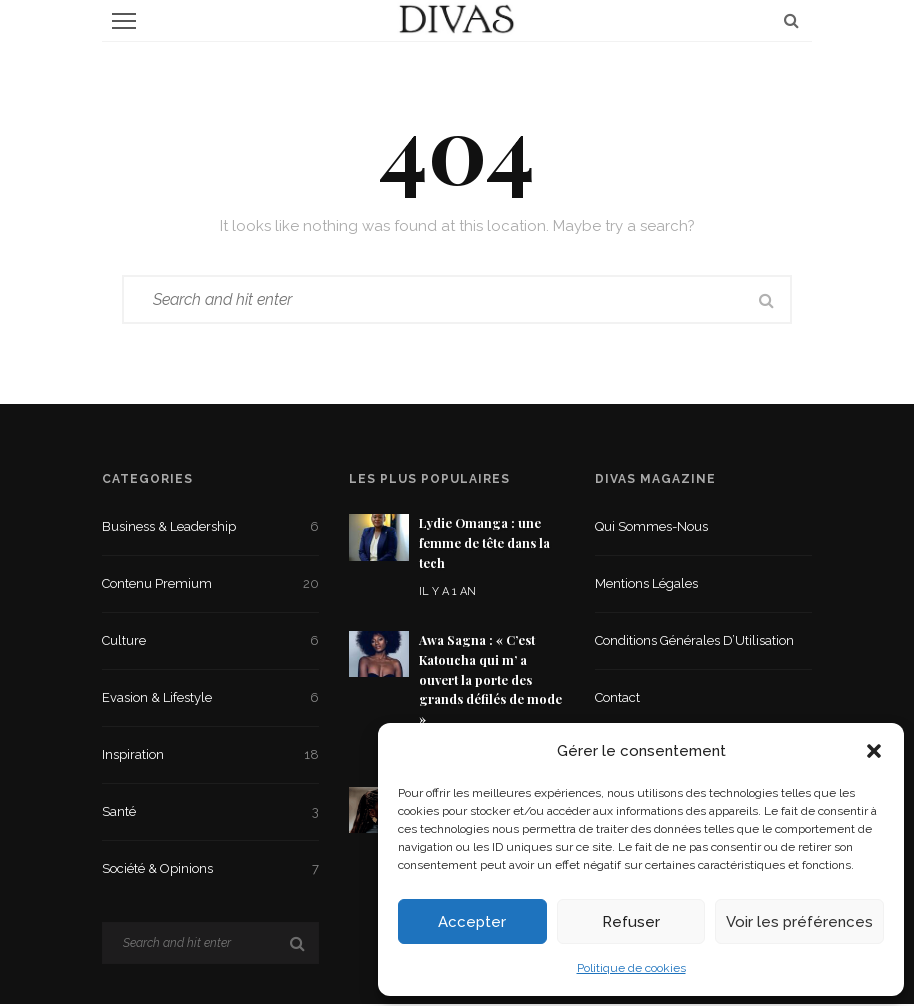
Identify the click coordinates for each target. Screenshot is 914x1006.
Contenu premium (210, 586)
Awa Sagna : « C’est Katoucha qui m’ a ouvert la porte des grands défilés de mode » (490, 682)
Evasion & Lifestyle (210, 700)
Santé (210, 814)
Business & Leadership (210, 529)
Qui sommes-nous (651, 528)
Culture (210, 643)
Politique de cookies (631, 968)
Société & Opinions (210, 871)
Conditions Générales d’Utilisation (694, 642)
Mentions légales (646, 585)
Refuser (631, 922)
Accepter (472, 922)
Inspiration (210, 757)
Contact (617, 699)
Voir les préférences (799, 922)
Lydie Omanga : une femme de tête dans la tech (484, 545)
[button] (874, 751)
